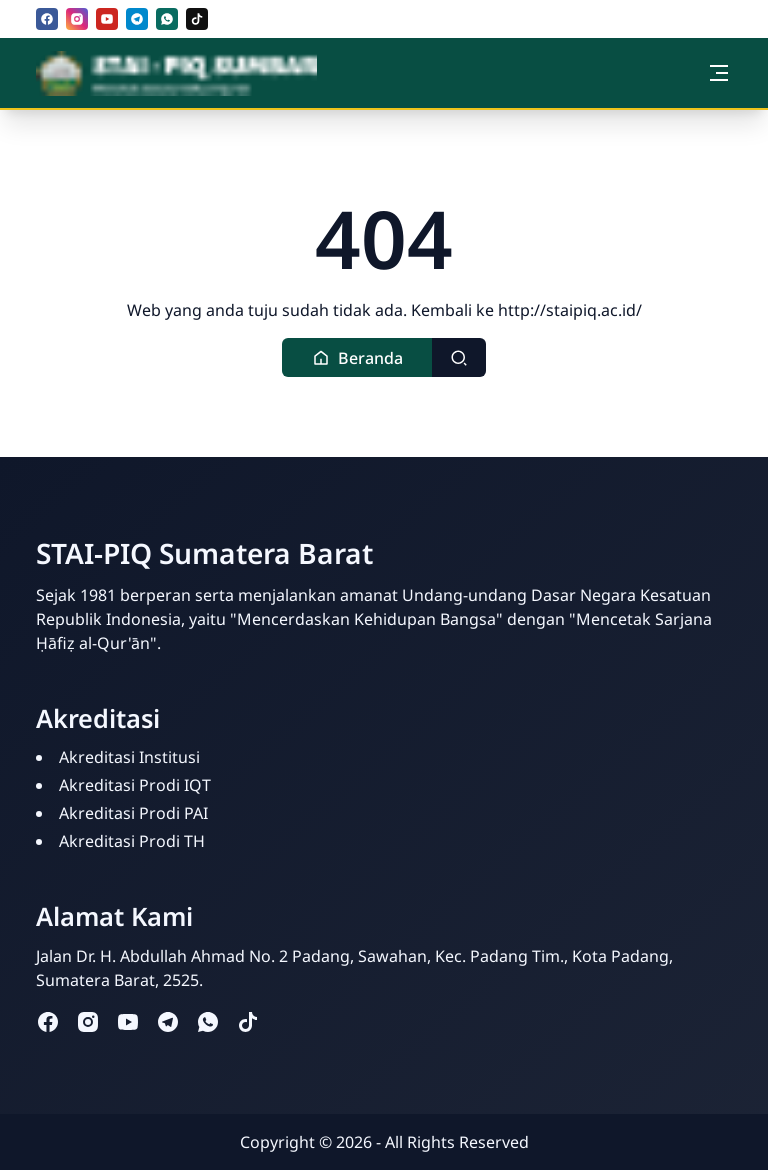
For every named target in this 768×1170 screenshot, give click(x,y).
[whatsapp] (167, 19)
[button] (357, 357)
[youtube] (107, 19)
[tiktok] (197, 19)
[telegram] (137, 19)
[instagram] (77, 19)
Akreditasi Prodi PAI (133, 813)
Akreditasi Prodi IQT (135, 785)
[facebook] (47, 19)
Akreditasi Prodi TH (132, 841)
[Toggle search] (459, 357)
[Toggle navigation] (719, 73)
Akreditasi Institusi (129, 757)
